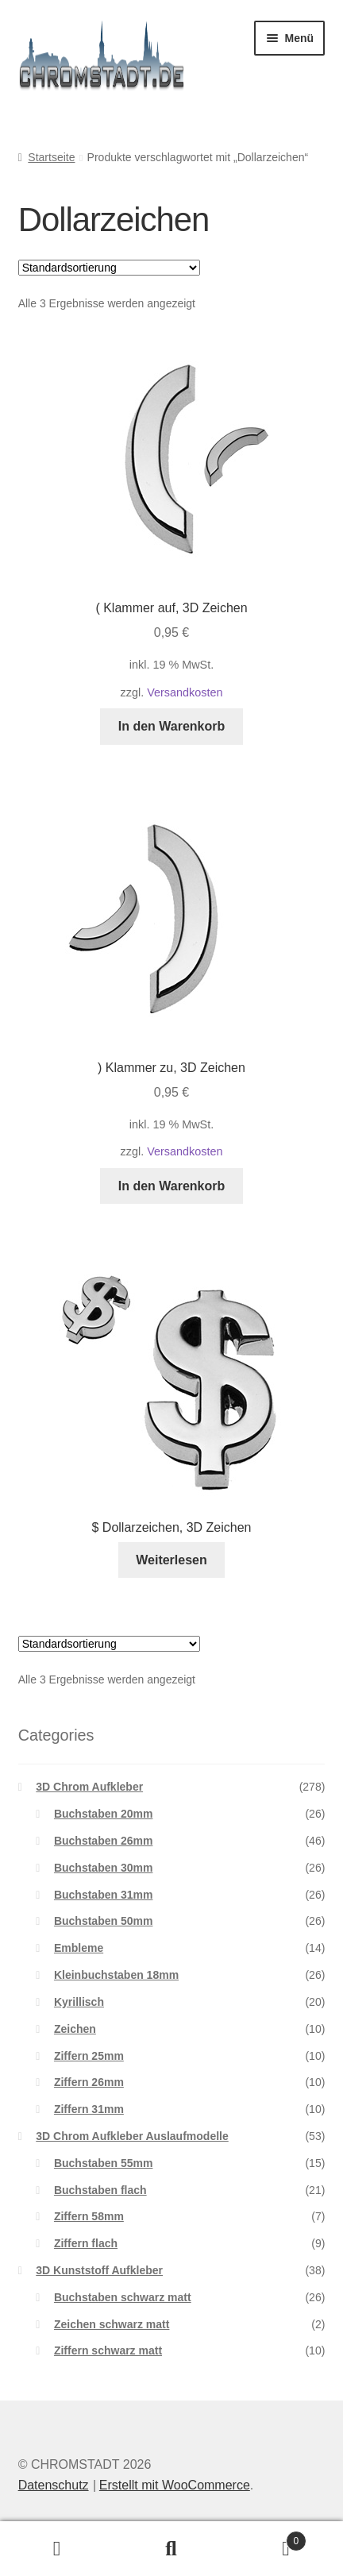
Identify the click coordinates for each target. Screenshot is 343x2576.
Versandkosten (184, 692)
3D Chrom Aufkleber (89, 1786)
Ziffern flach (86, 2243)
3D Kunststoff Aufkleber (99, 2270)
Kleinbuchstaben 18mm (116, 1975)
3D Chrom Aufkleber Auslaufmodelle (132, 2136)
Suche (171, 2549)
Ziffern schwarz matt (108, 2350)
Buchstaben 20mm (103, 1813)
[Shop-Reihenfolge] (109, 268)
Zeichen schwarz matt (112, 2324)
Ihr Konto (57, 2549)
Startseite (51, 157)
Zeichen (75, 2029)
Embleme (78, 1948)
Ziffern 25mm (89, 2056)
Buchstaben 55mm (103, 2163)
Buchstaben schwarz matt (122, 2297)
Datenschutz (53, 2485)
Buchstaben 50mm (103, 1921)
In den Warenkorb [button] (171, 726)
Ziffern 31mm (89, 2109)
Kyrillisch (79, 2002)
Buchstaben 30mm (103, 1867)
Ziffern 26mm (89, 2082)
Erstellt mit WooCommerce (174, 2485)
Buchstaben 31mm (103, 1894)
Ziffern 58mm (89, 2216)
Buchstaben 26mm (103, 1840)
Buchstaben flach (100, 2190)
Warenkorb (267, 2538)
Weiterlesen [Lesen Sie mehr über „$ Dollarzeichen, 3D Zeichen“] (171, 1560)
